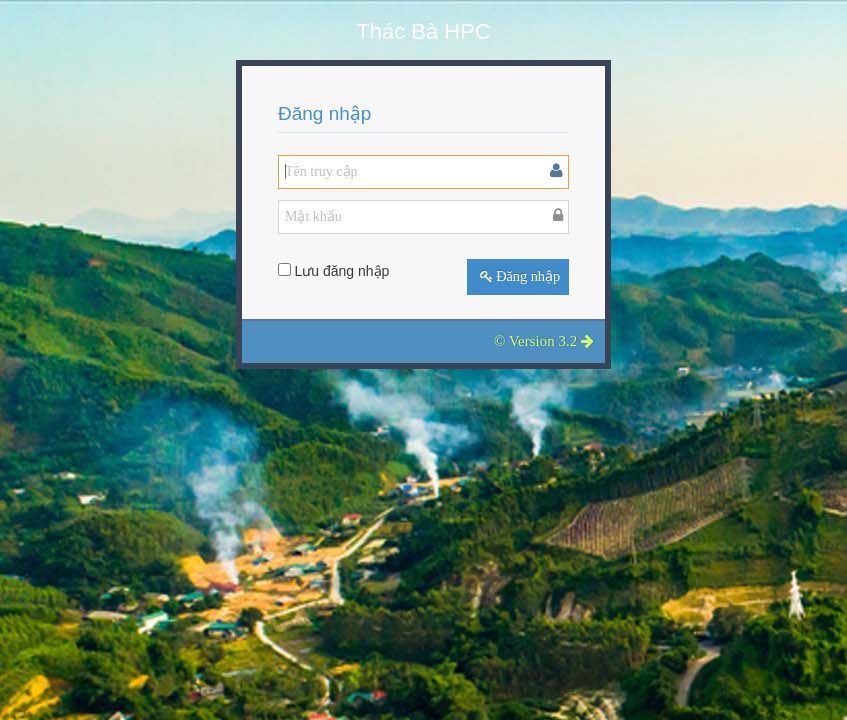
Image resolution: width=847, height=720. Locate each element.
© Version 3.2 (544, 341)
